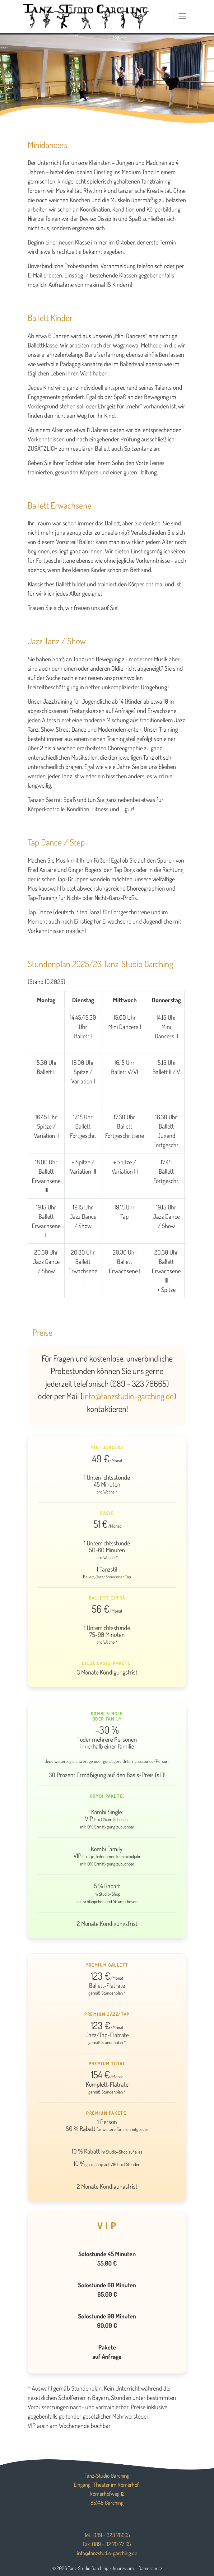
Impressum (123, 2568)
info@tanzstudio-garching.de (128, 1395)
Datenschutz (150, 2568)
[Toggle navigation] (182, 16)
